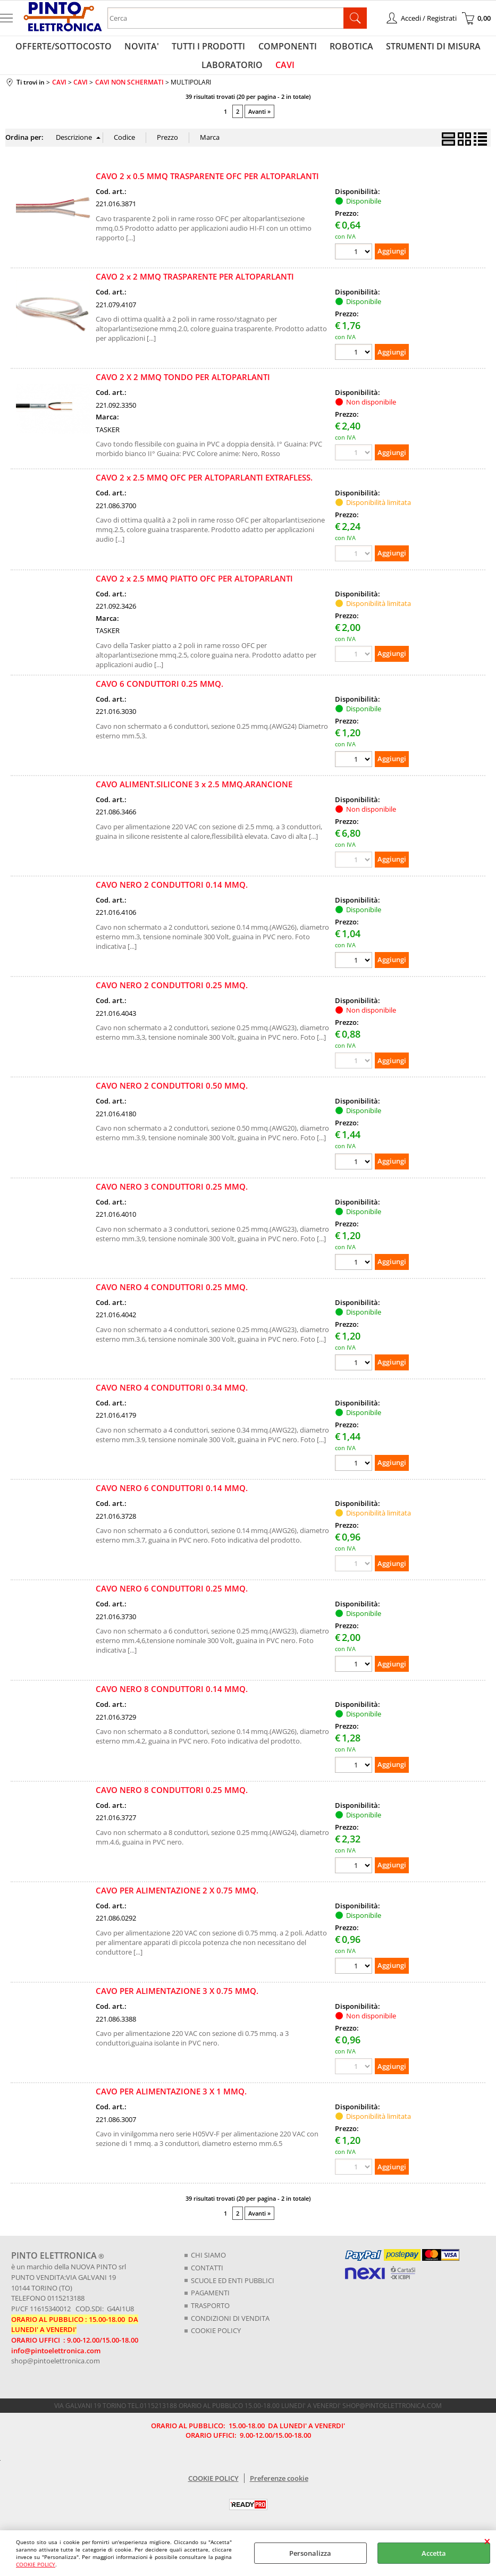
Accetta (434, 2553)
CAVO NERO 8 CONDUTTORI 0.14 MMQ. (172, 1698)
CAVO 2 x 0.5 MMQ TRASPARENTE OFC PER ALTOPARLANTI (207, 184)
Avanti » (259, 120)
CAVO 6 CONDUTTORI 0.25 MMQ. (159, 692)
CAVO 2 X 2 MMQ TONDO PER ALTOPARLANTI (183, 386)
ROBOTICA (348, 48)
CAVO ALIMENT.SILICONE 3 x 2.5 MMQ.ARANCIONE (194, 792)
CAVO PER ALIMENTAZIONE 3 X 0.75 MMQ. (177, 1999)
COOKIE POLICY (35, 2564)
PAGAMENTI (210, 2301)
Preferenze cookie (279, 2486)
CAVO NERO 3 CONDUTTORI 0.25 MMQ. (172, 1195)
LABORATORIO (233, 71)
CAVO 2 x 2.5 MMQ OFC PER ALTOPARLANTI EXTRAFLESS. (204, 486)
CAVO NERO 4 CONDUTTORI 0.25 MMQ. (172, 1295)
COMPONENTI (286, 48)
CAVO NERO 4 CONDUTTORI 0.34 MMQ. (172, 1396)
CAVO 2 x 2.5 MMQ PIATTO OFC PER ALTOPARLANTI (194, 587)
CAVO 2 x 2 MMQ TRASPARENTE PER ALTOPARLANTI (195, 285)
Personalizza (310, 2553)
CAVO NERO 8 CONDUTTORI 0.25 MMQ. (172, 1798)
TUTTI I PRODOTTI (210, 48)
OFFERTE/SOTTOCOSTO (69, 48)
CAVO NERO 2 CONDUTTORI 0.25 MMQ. (172, 994)
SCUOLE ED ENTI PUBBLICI (232, 2289)
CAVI (283, 71)
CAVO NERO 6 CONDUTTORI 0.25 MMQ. (172, 1597)
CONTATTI (207, 2276)
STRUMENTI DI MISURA (428, 48)
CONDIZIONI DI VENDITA (230, 2326)
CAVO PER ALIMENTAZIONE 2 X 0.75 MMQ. (177, 1898)
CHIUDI (487, 2541)
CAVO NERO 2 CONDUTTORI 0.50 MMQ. (172, 1094)
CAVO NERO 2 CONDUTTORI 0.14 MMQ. (172, 893)
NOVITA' (145, 48)
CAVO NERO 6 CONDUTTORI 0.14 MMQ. (172, 1496)
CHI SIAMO (208, 2264)
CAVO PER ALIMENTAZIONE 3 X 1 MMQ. (171, 2100)
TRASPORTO (210, 2314)
